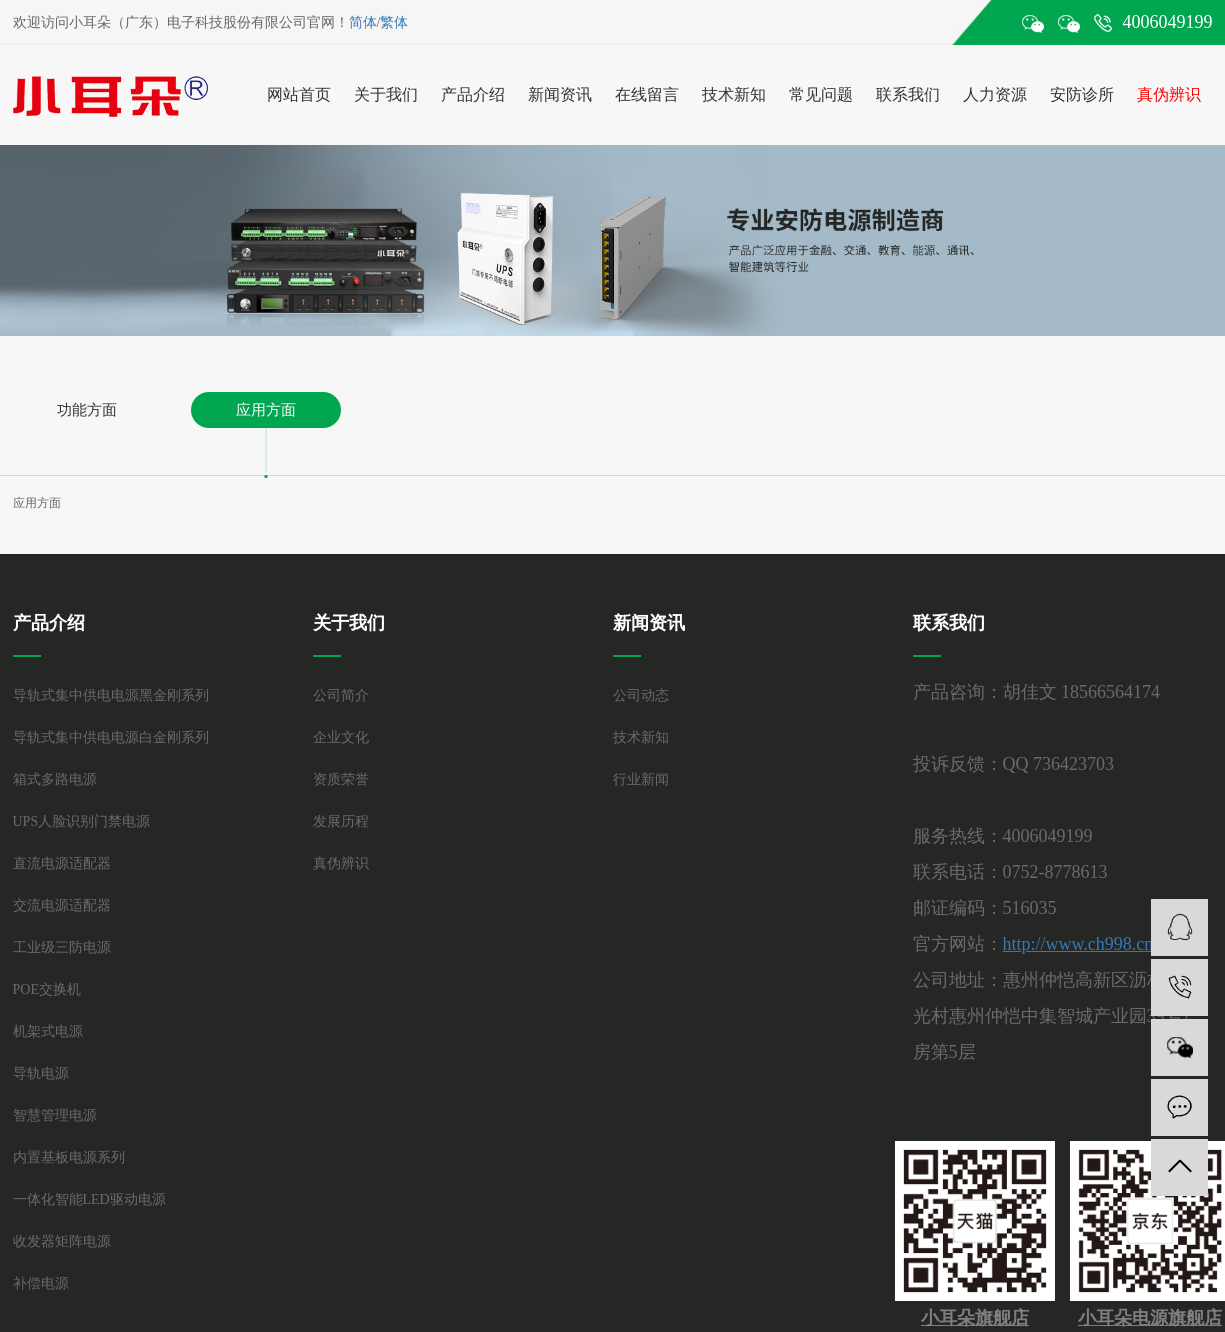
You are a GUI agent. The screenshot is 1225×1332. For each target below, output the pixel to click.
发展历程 (341, 821)
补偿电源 (41, 1283)
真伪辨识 (1169, 94)
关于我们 (386, 94)
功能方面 (87, 409)
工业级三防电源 (62, 947)
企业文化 (341, 737)
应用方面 (266, 409)
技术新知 (734, 94)
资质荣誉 (341, 779)
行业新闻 (641, 779)
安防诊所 (1082, 94)
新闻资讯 (560, 94)
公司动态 (641, 695)
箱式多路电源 (55, 779)
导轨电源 (41, 1073)
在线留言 (647, 94)
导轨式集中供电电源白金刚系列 (111, 737)
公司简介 (341, 695)
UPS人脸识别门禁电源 (82, 821)
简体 (363, 22)
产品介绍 (473, 94)
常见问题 (821, 94)
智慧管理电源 (55, 1115)
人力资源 (995, 94)
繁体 (394, 22)
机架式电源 (48, 1031)
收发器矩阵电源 (62, 1241)
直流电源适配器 (62, 863)
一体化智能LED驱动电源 (89, 1199)
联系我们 (908, 94)
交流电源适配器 (62, 905)
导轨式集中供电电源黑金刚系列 (111, 695)
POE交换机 (47, 989)
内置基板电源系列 (69, 1157)
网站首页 (299, 94)
